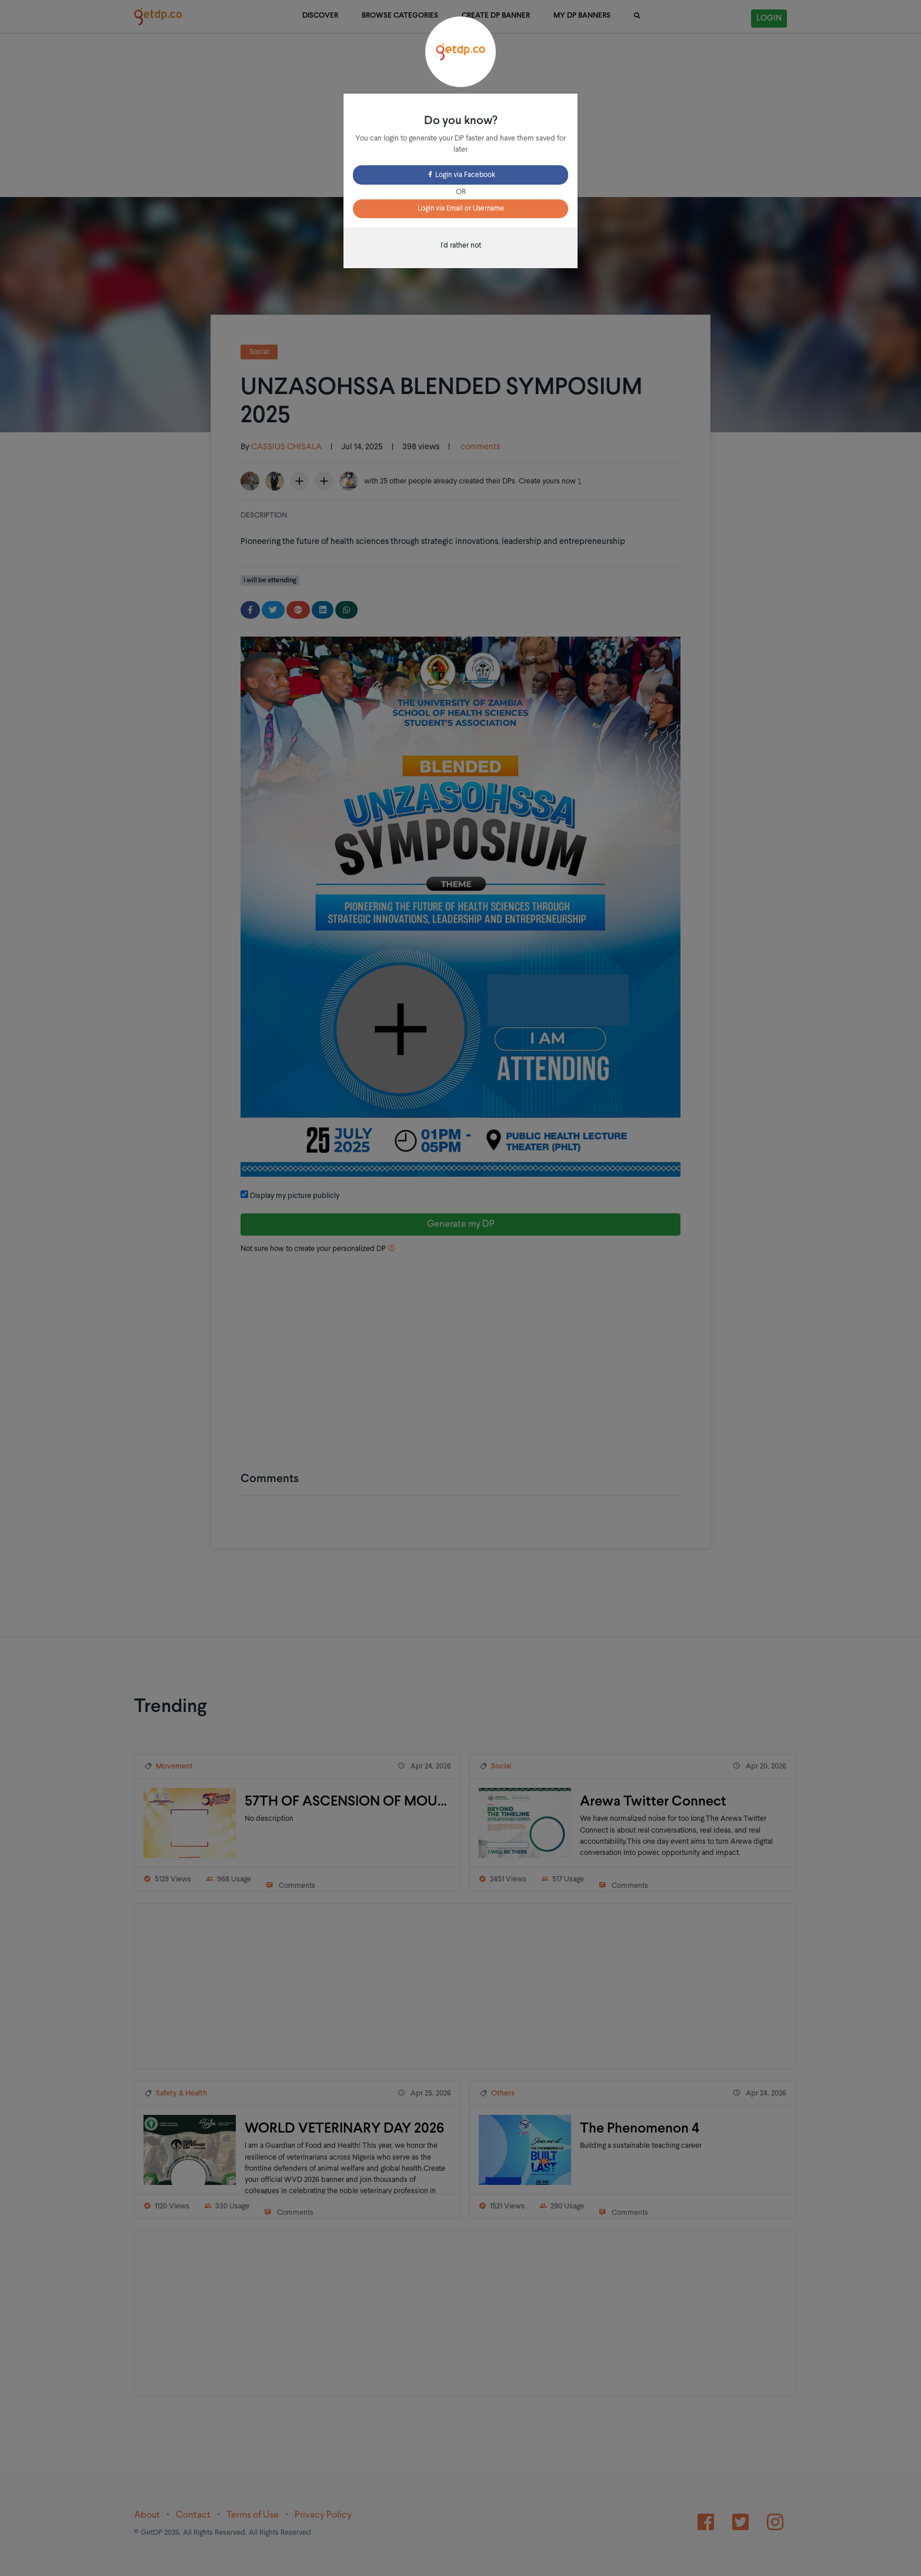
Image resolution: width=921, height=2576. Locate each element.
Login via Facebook (460, 175)
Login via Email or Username (461, 208)
